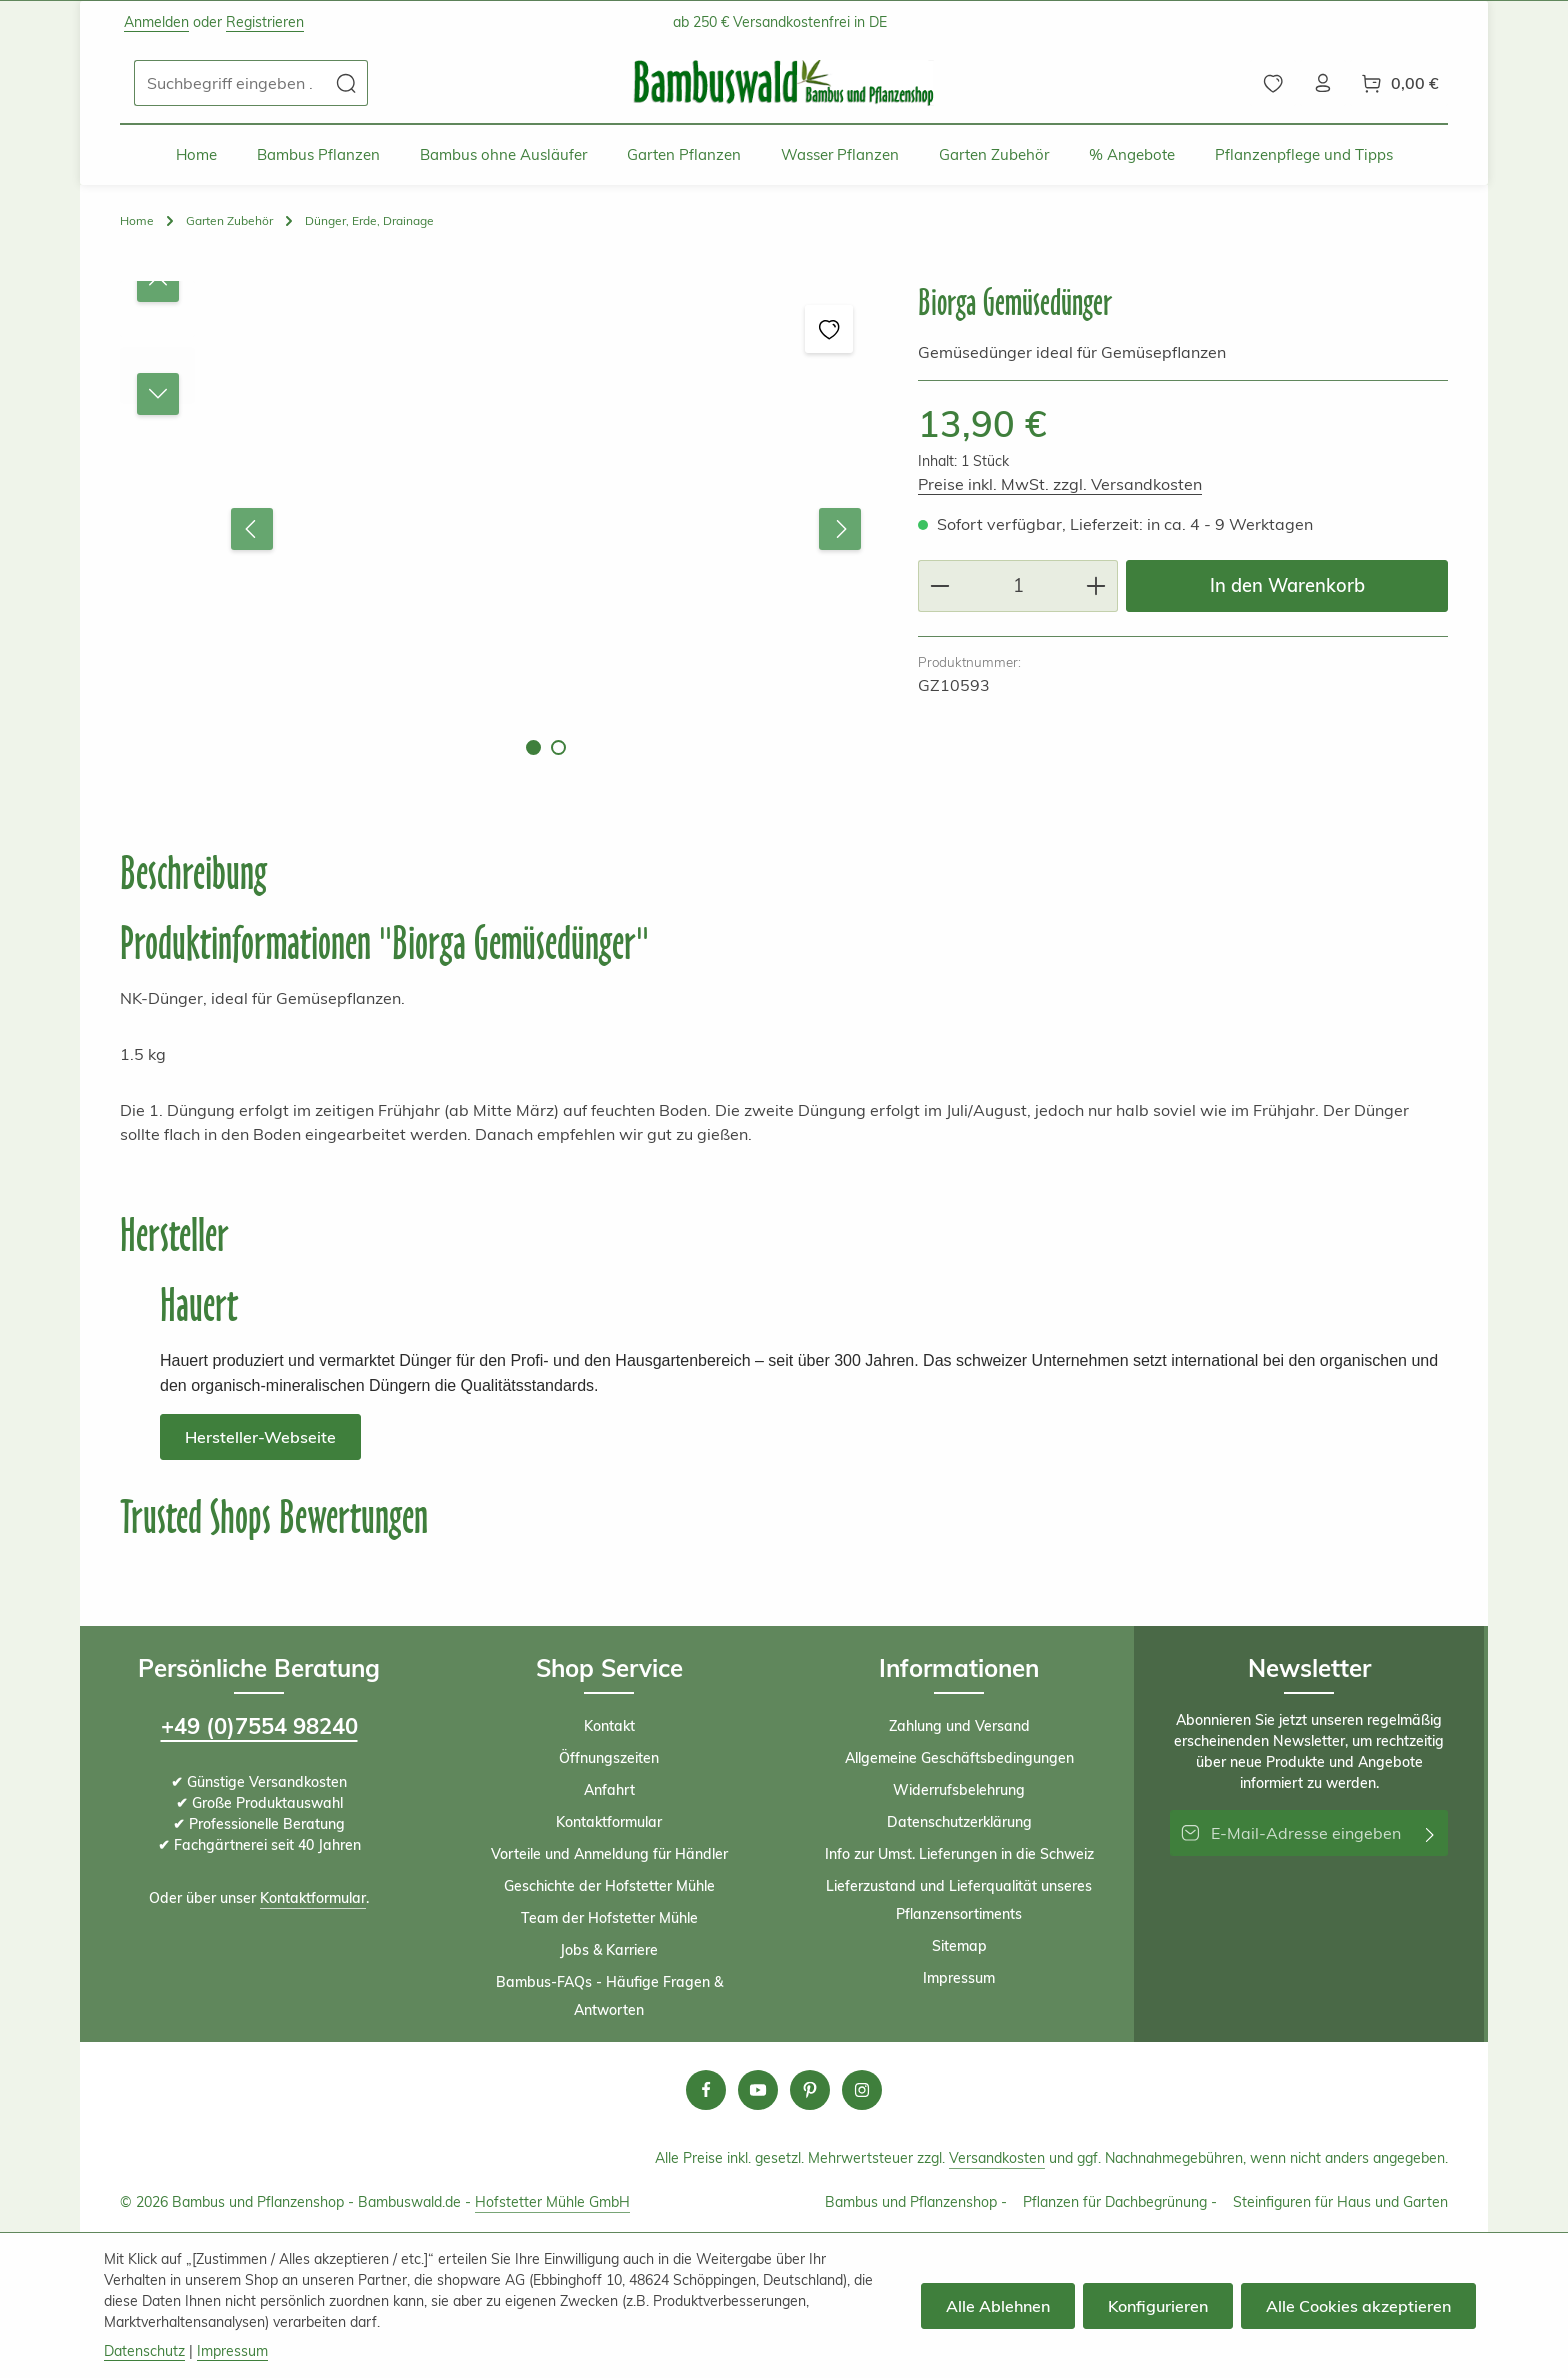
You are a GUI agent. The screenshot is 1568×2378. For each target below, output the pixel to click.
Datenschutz (144, 2351)
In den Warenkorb (1287, 585)
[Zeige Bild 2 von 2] (558, 747)
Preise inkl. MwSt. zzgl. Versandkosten (1060, 484)
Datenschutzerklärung (959, 1822)
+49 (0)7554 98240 (259, 1726)
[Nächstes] (840, 529)
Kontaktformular (313, 1898)
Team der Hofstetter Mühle (609, 1918)
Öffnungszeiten (609, 1758)
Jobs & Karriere (609, 1950)
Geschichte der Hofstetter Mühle (609, 1886)
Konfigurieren (1158, 2306)
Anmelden (156, 22)
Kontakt (609, 1726)
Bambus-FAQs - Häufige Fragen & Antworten (609, 1996)
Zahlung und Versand (959, 1726)
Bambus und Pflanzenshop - (916, 2202)
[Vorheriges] (252, 529)
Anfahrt (609, 1790)
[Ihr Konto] (1323, 83)
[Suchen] (346, 83)
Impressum (959, 1978)
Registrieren (265, 22)
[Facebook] (706, 2090)
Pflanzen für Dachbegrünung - (1120, 2202)
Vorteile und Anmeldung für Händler (609, 1854)
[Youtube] (758, 2090)
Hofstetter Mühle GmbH (552, 2202)
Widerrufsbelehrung (959, 1790)
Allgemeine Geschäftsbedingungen (959, 1758)
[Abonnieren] (1430, 1833)
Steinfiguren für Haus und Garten (1340, 2202)
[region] (499, 528)
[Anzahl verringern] (939, 585)
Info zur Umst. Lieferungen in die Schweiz (959, 1854)
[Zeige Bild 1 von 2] (533, 747)
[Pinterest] (810, 2090)
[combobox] (230, 83)
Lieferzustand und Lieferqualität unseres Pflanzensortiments (959, 1900)
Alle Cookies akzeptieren (1358, 2306)
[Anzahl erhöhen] (1096, 585)
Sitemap (959, 1946)
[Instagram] (862, 2090)
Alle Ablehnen (998, 2306)
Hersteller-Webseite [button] (260, 1437)
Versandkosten (997, 2158)
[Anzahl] (1018, 585)
